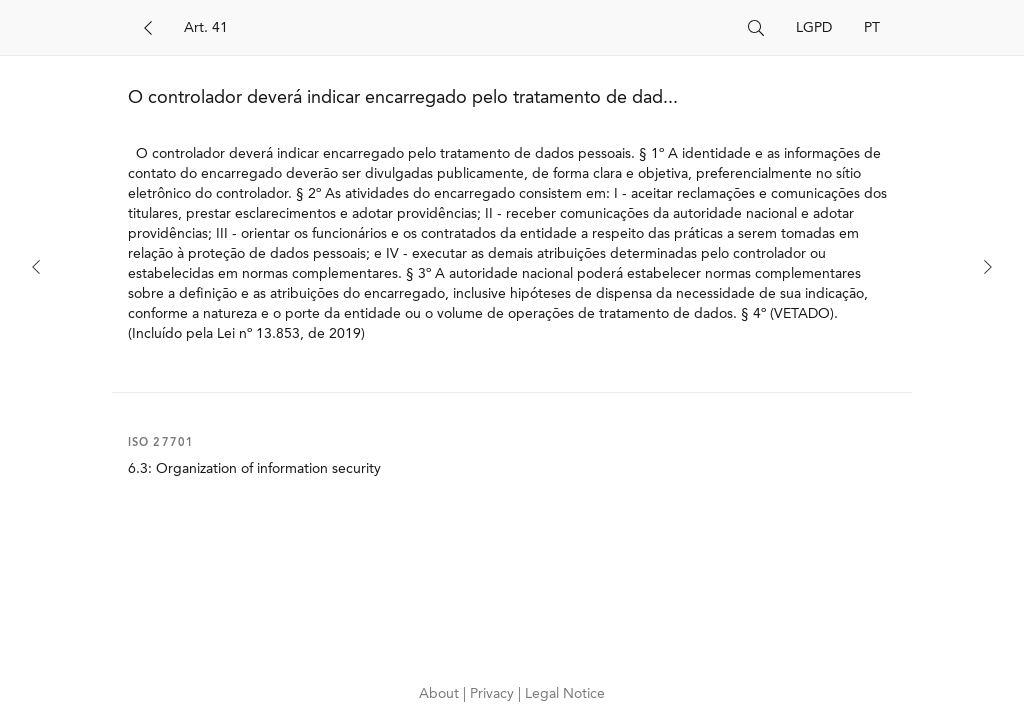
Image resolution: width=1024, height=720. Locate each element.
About (441, 694)
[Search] (458, 28)
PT (872, 28)
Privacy (494, 694)
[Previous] (36, 267)
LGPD (814, 28)
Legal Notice (565, 694)
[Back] (148, 28)
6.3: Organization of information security (254, 469)
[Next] (988, 267)
